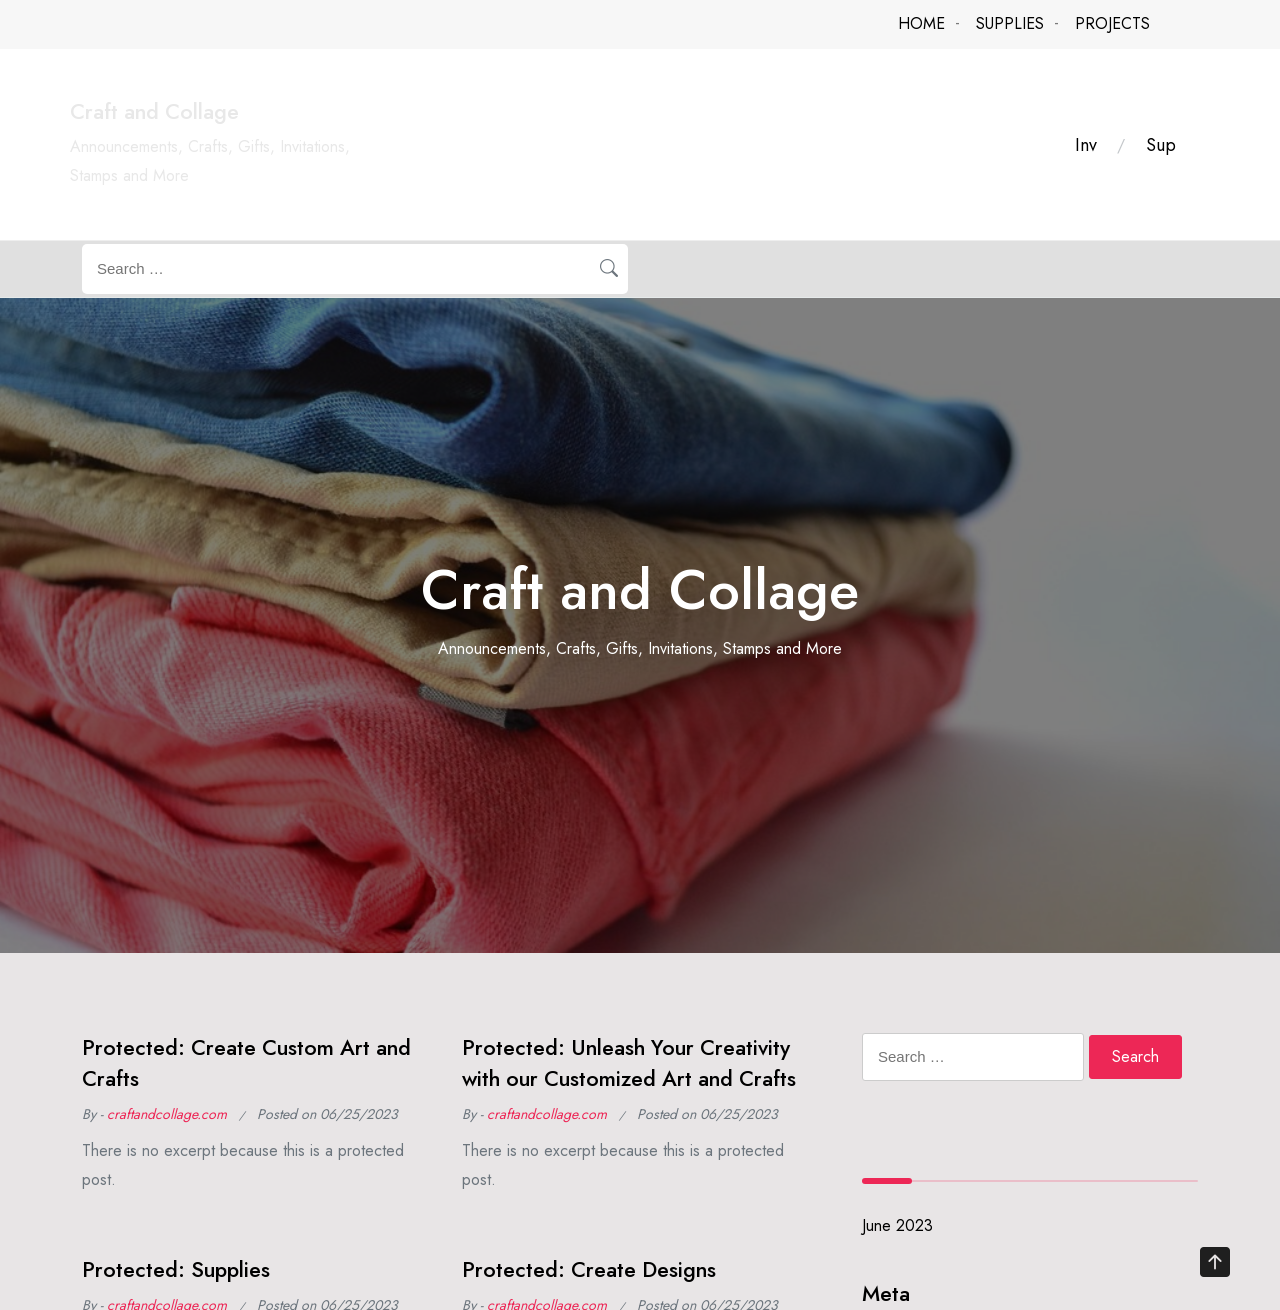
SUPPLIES (1010, 23)
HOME (921, 23)
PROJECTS (1112, 23)
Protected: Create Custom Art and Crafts (246, 1062)
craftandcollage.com (167, 1114)
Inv (1086, 145)
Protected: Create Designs (589, 1269)
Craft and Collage (154, 111)
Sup (1161, 145)
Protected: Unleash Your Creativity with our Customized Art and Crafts (629, 1062)
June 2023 (897, 1225)
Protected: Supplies (176, 1269)
